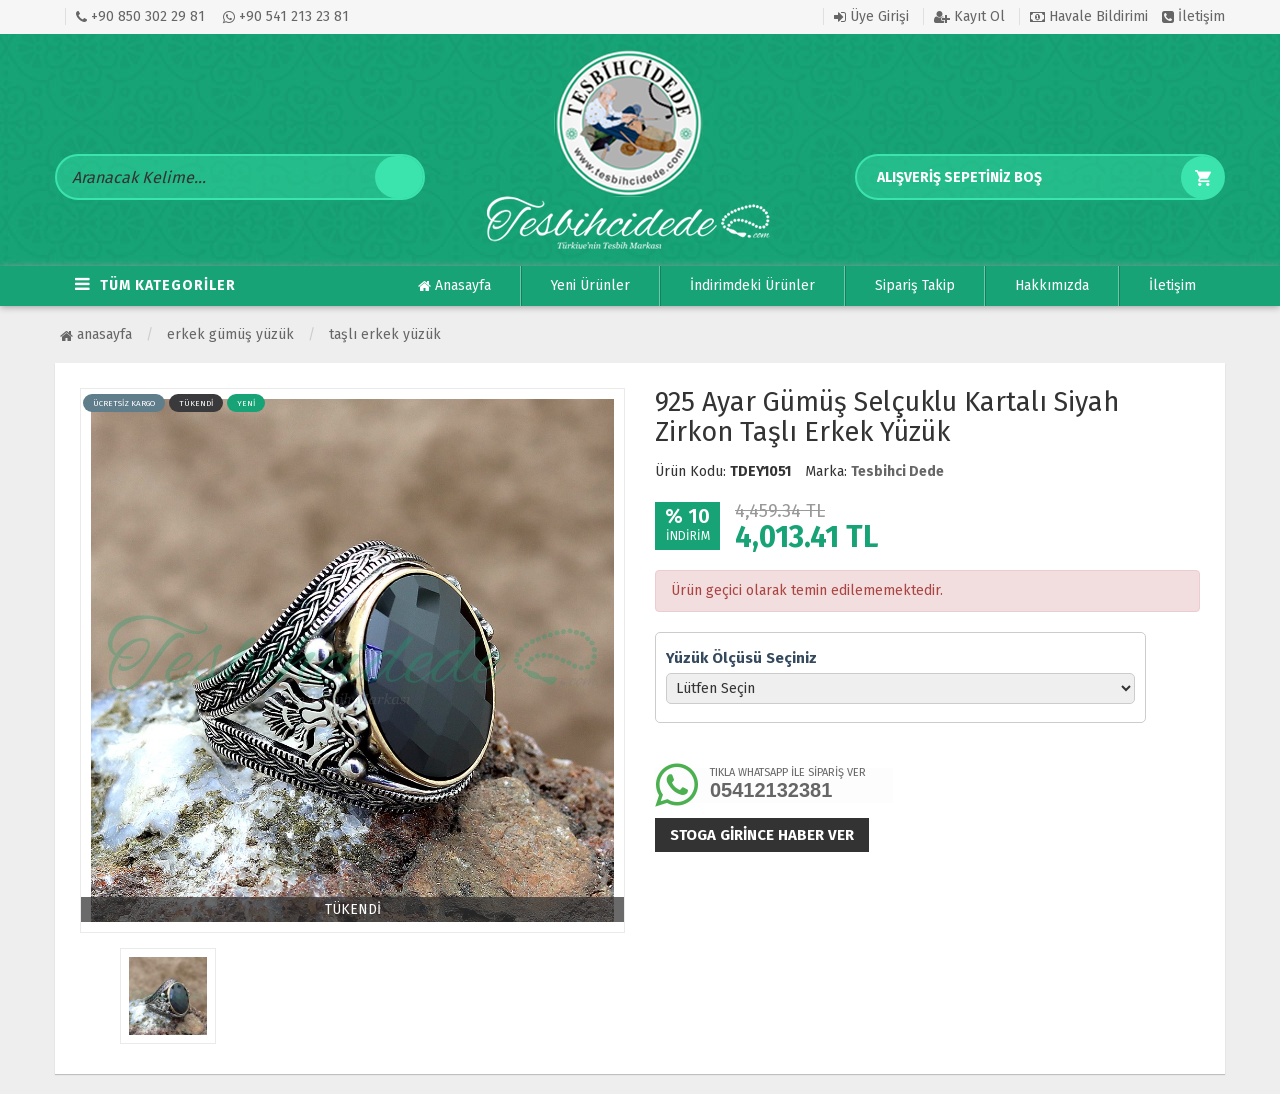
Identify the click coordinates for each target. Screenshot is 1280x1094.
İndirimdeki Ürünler (752, 285)
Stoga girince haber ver (762, 835)
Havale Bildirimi (1089, 16)
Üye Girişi (871, 16)
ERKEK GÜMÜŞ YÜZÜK (230, 334)
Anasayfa (454, 286)
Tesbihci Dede (897, 471)
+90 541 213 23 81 (286, 16)
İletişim (1193, 16)
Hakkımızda (1052, 285)
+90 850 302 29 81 (140, 16)
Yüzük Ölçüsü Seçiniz (741, 658)
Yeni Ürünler (590, 285)
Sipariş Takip (915, 285)
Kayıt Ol (969, 16)
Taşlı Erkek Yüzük (385, 334)
